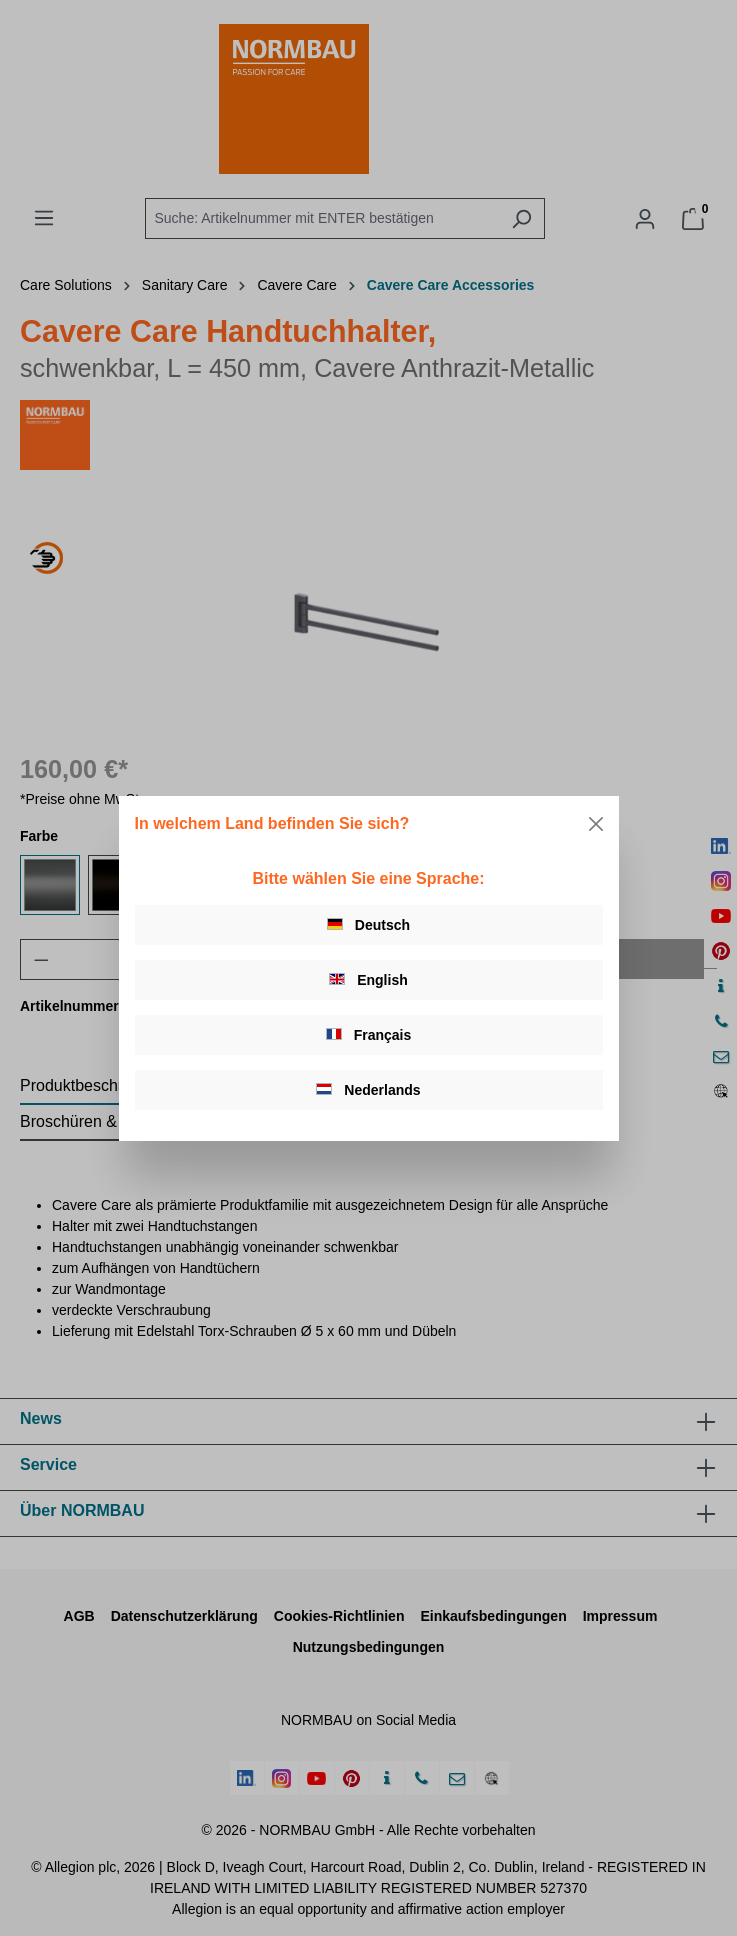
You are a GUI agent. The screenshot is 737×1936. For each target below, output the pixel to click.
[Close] (596, 824)
